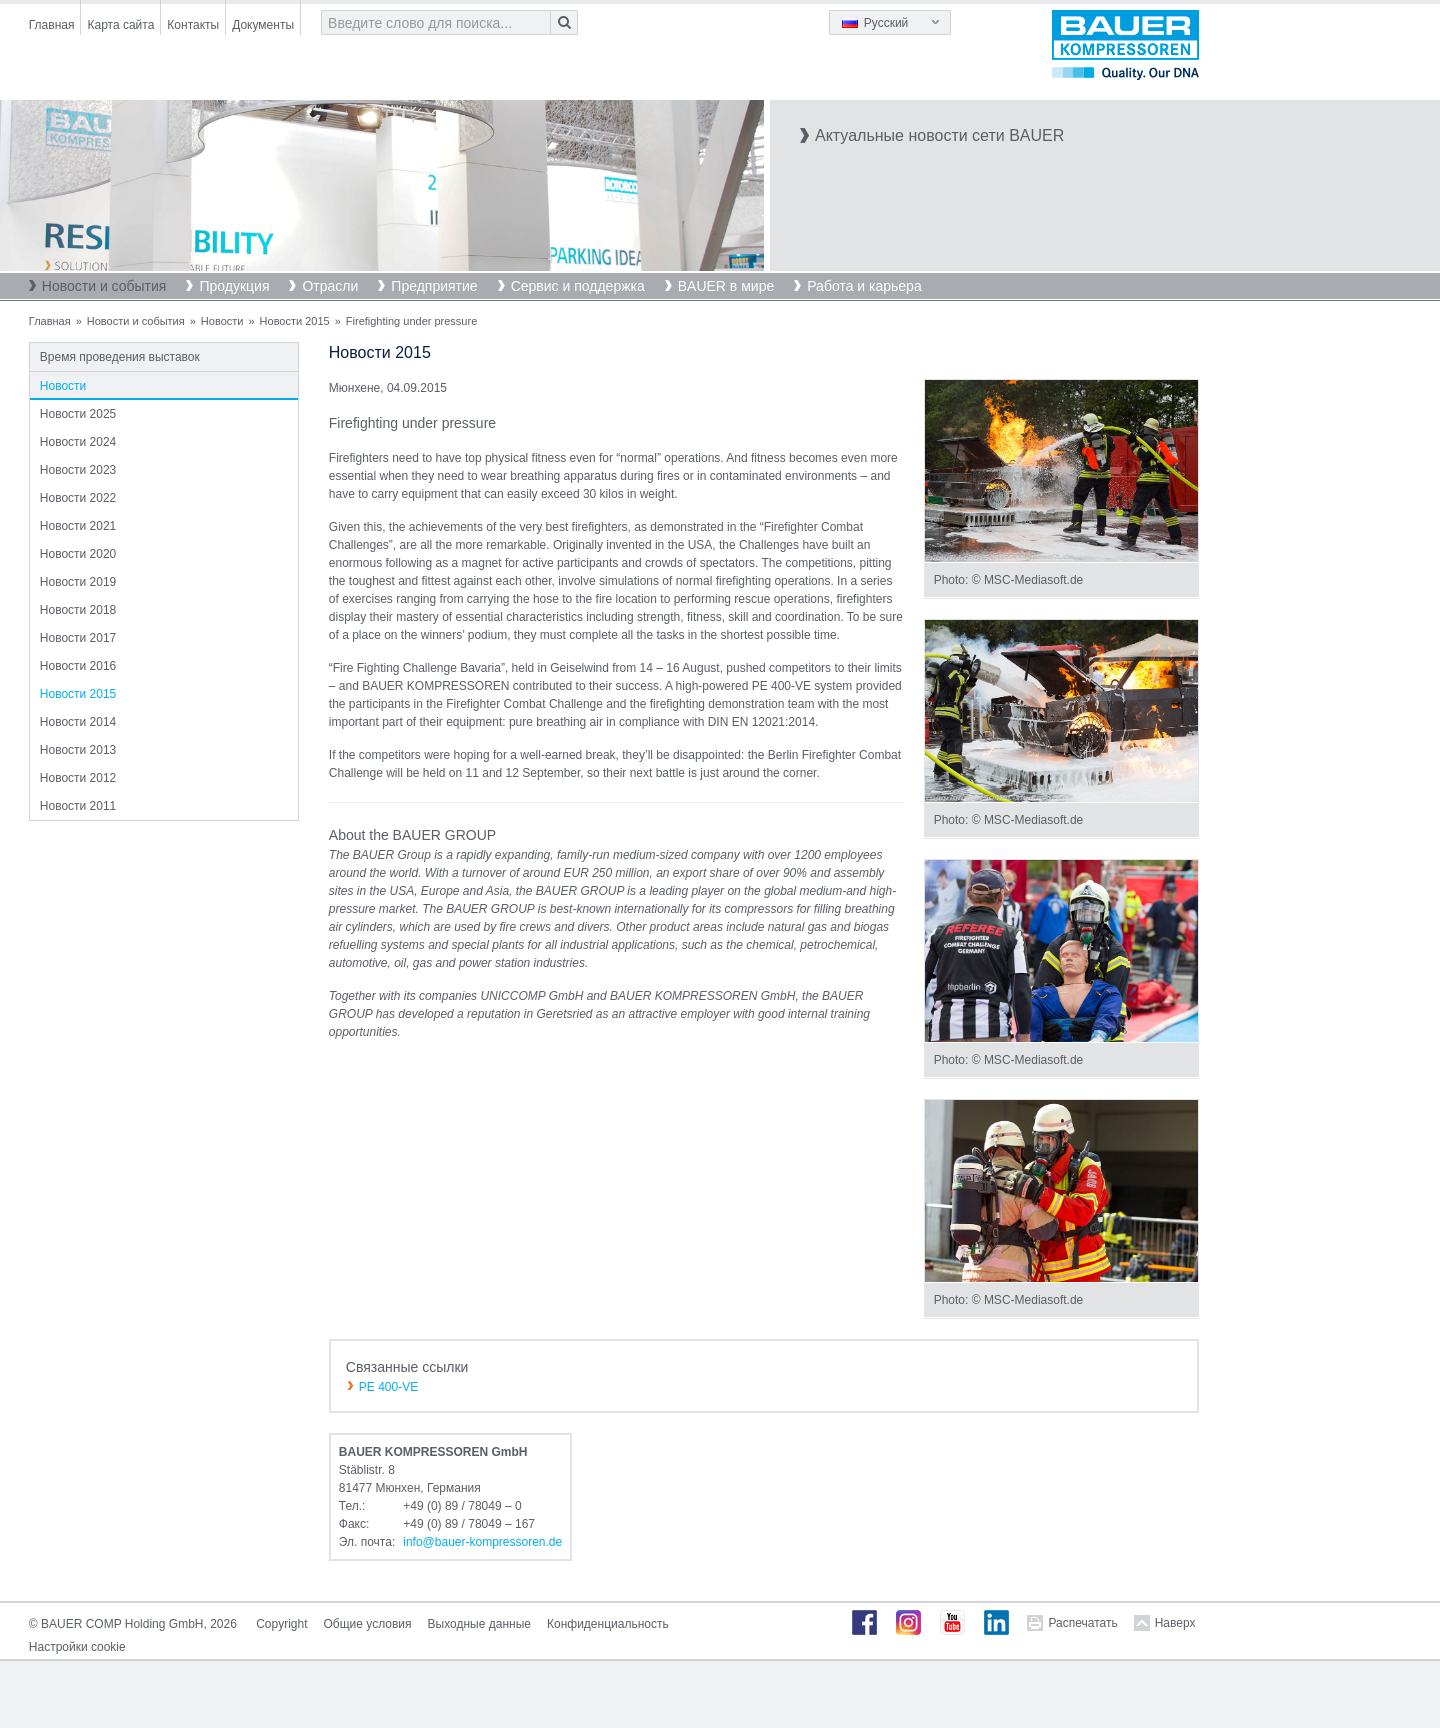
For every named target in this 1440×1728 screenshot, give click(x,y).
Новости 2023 (78, 470)
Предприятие (434, 286)
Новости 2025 (78, 414)
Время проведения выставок (120, 357)
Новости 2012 (78, 778)
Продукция (234, 286)
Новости (222, 321)
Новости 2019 (78, 582)
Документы (263, 25)
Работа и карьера (864, 286)
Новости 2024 (78, 442)
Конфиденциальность (608, 1624)
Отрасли (330, 286)
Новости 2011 (78, 806)
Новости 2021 (78, 526)
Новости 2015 (295, 321)
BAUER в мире (726, 286)
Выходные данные (479, 1624)
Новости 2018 (78, 610)
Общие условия (368, 1624)
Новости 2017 (78, 638)
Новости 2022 (78, 498)
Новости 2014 (78, 722)
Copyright (281, 1624)
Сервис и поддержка (578, 286)
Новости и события (104, 286)
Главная (52, 25)
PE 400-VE (388, 1387)
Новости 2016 (78, 666)
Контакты (193, 25)
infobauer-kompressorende (482, 1542)
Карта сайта (120, 25)
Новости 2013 (78, 750)
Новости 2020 (78, 554)
